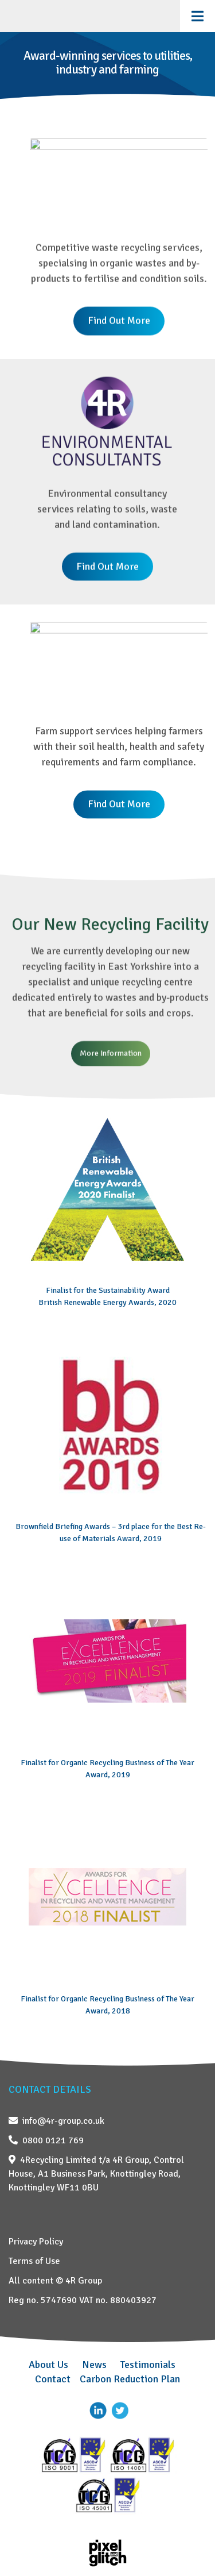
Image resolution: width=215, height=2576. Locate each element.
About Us (48, 2364)
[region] (107, 872)
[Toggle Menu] (197, 16)
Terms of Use (34, 2261)
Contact (53, 2379)
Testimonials (147, 2364)
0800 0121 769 (46, 2140)
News (94, 2364)
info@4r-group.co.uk (56, 2121)
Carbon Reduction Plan (130, 2379)
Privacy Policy (36, 2241)
